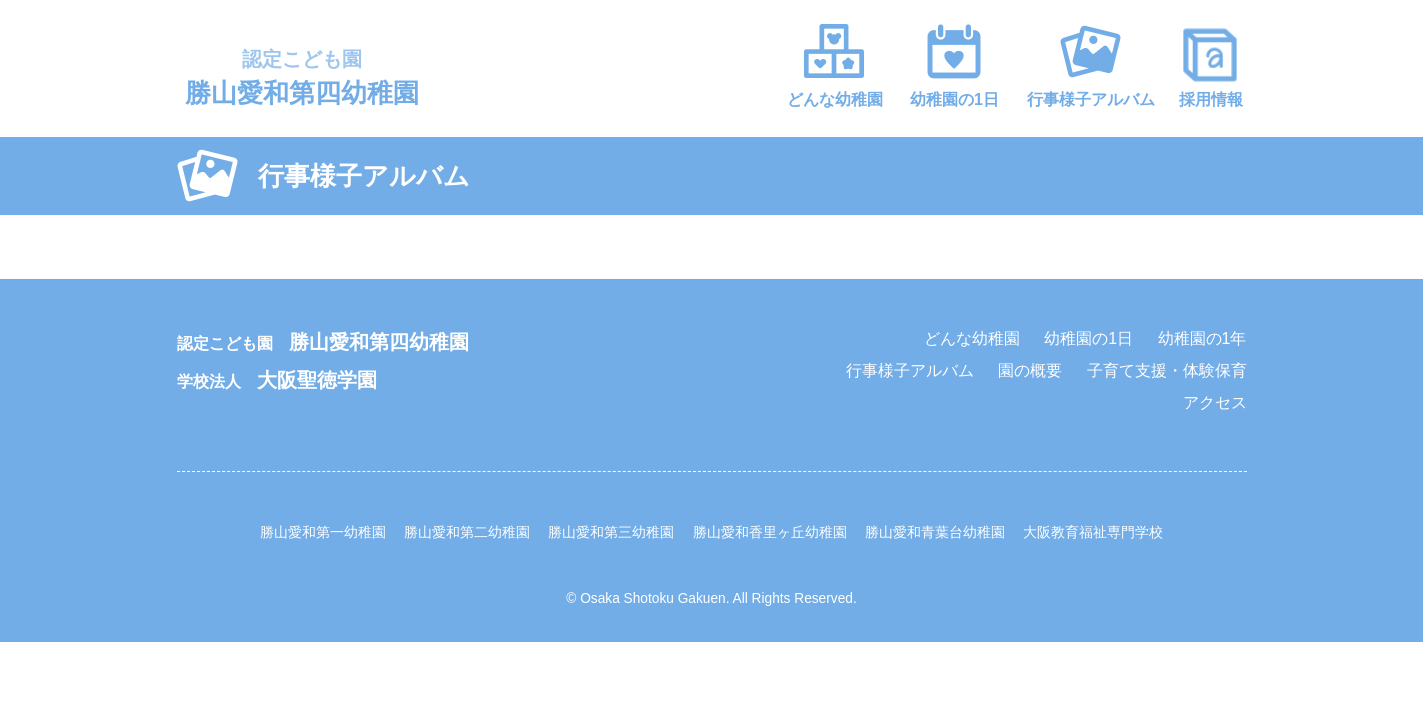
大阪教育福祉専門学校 (1093, 532)
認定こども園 (323, 343)
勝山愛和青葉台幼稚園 (935, 532)
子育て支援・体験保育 (1167, 370)
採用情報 (1211, 99)
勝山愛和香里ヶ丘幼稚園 (770, 532)
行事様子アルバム (1091, 99)
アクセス (1215, 402)
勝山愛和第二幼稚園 (467, 532)
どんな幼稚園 (835, 99)
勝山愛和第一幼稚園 (323, 532)
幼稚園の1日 (954, 99)
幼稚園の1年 (1202, 338)
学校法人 (277, 381)
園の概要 (1030, 370)
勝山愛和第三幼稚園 (611, 532)
